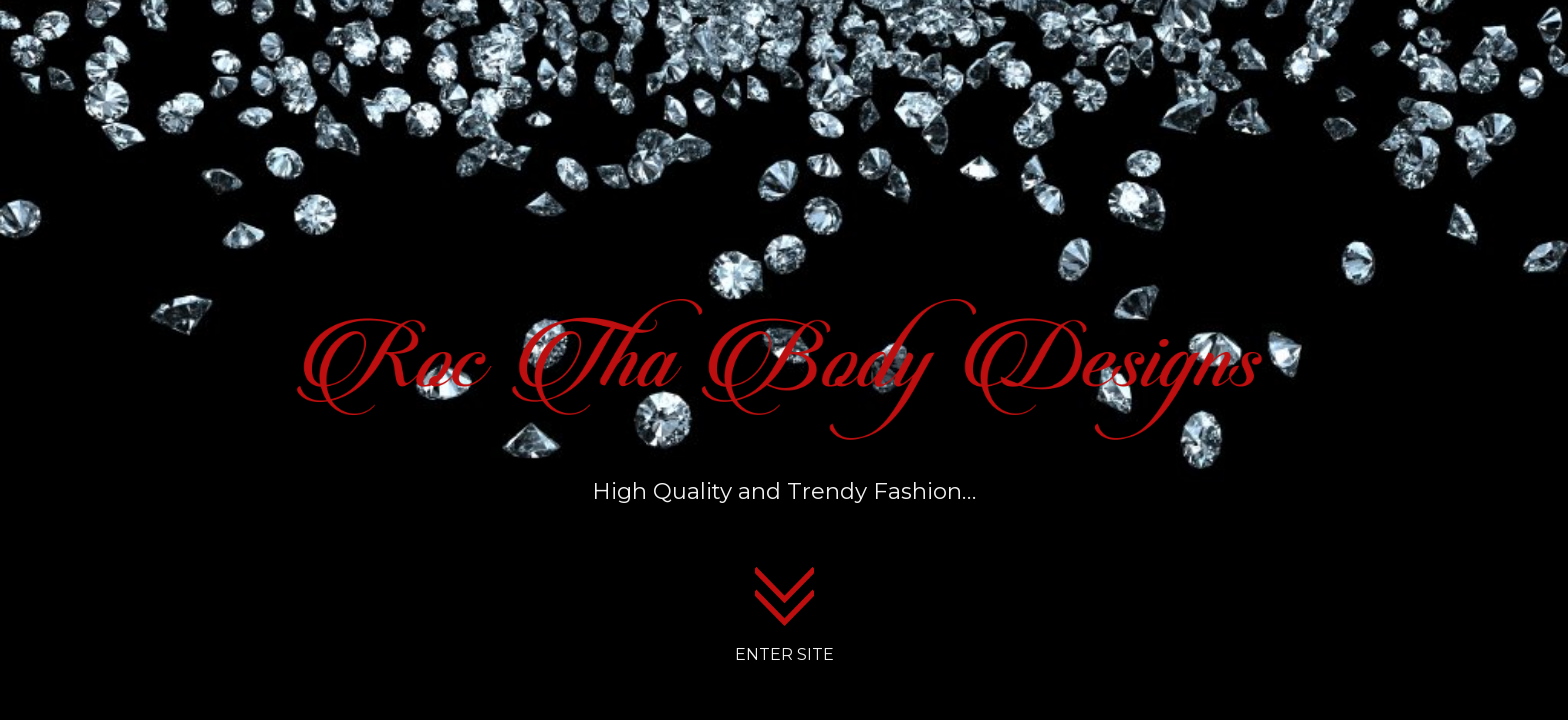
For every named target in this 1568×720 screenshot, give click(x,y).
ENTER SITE (784, 654)
